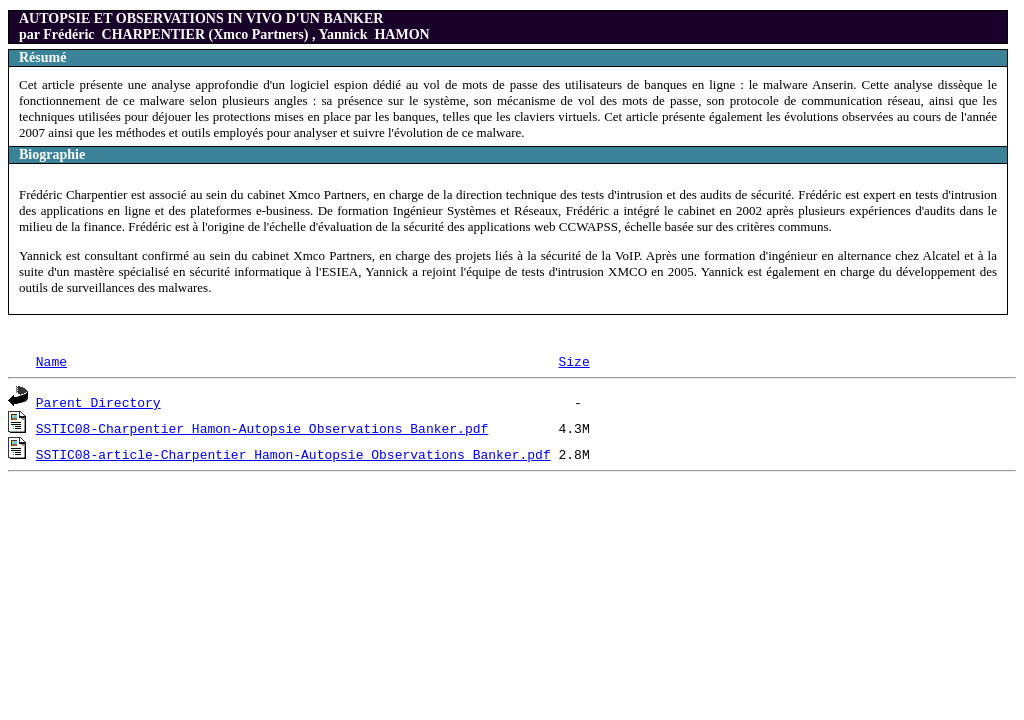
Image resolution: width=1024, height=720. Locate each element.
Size (573, 361)
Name (51, 361)
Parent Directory (98, 402)
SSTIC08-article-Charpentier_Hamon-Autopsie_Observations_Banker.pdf (293, 454)
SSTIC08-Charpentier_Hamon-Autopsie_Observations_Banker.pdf (262, 428)
